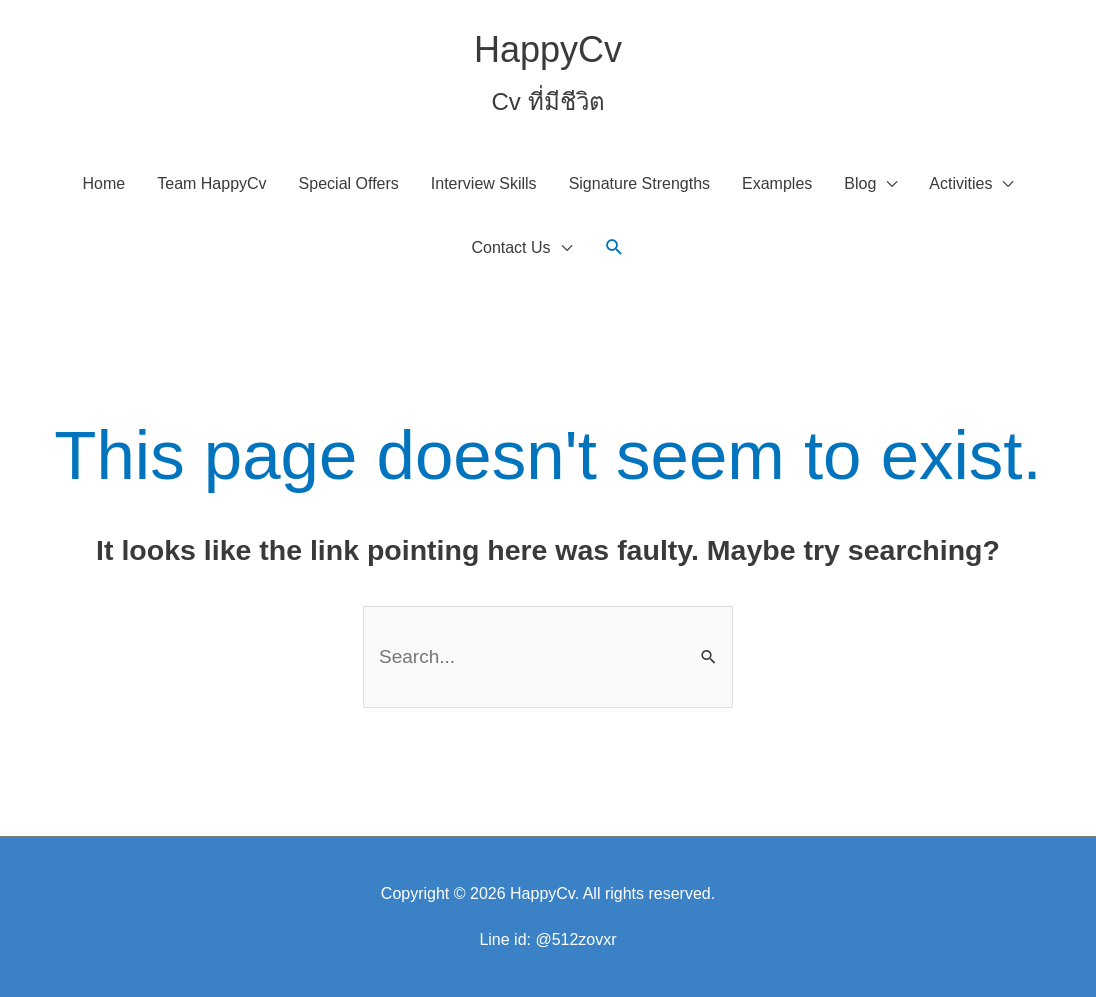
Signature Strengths (639, 183)
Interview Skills (484, 183)
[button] (614, 247)
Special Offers (349, 183)
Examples (777, 183)
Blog (860, 183)
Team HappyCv (211, 183)
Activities (960, 183)
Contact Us (510, 247)
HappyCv (548, 49)
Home (104, 183)
